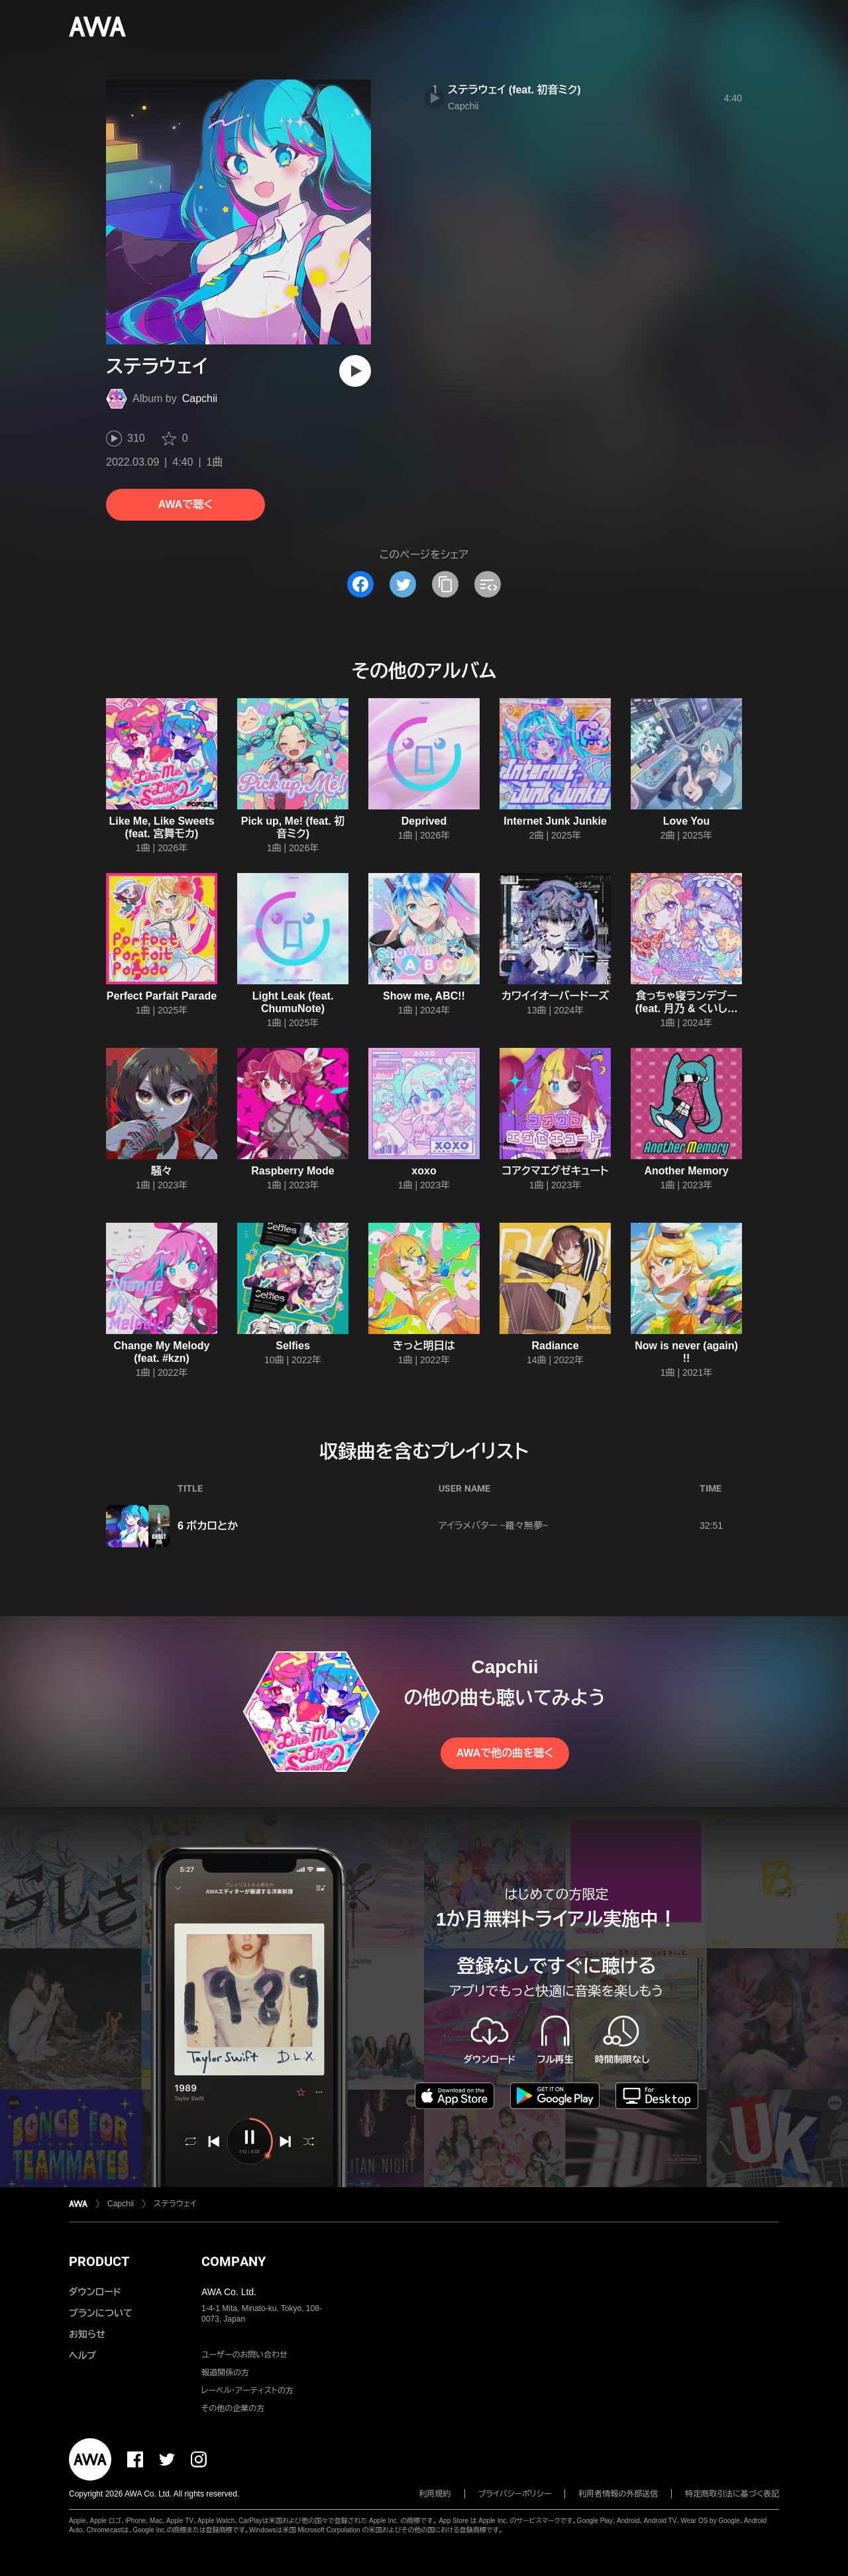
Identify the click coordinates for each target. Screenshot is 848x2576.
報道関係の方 (225, 2372)
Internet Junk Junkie (555, 821)
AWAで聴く (185, 504)
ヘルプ (82, 2355)
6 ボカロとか (208, 1525)
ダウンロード (95, 2292)
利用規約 (435, 2494)
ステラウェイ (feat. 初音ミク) (514, 89)
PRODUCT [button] (99, 2261)
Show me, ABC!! (424, 996)
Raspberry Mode (292, 1170)
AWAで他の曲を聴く (504, 1753)
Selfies (293, 1345)
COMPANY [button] (233, 2261)
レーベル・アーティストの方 (247, 2390)
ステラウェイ (175, 2203)
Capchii (199, 398)
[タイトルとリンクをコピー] (445, 584)
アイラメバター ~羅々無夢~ (493, 1525)
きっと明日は (424, 1345)
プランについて (100, 2313)
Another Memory (686, 1170)
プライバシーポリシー (515, 2494)
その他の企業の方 (232, 2408)
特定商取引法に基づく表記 (732, 2494)
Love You (686, 821)
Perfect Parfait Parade (162, 996)
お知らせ (87, 2334)
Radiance (554, 1345)
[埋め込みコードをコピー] (487, 584)
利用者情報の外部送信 (618, 2494)
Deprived (424, 821)
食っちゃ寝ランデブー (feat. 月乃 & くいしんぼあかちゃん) (686, 1008)
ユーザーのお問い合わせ (244, 2354)
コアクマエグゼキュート (555, 1170)
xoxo (423, 1170)
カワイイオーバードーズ (556, 996)
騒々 (161, 1170)
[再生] (355, 371)
